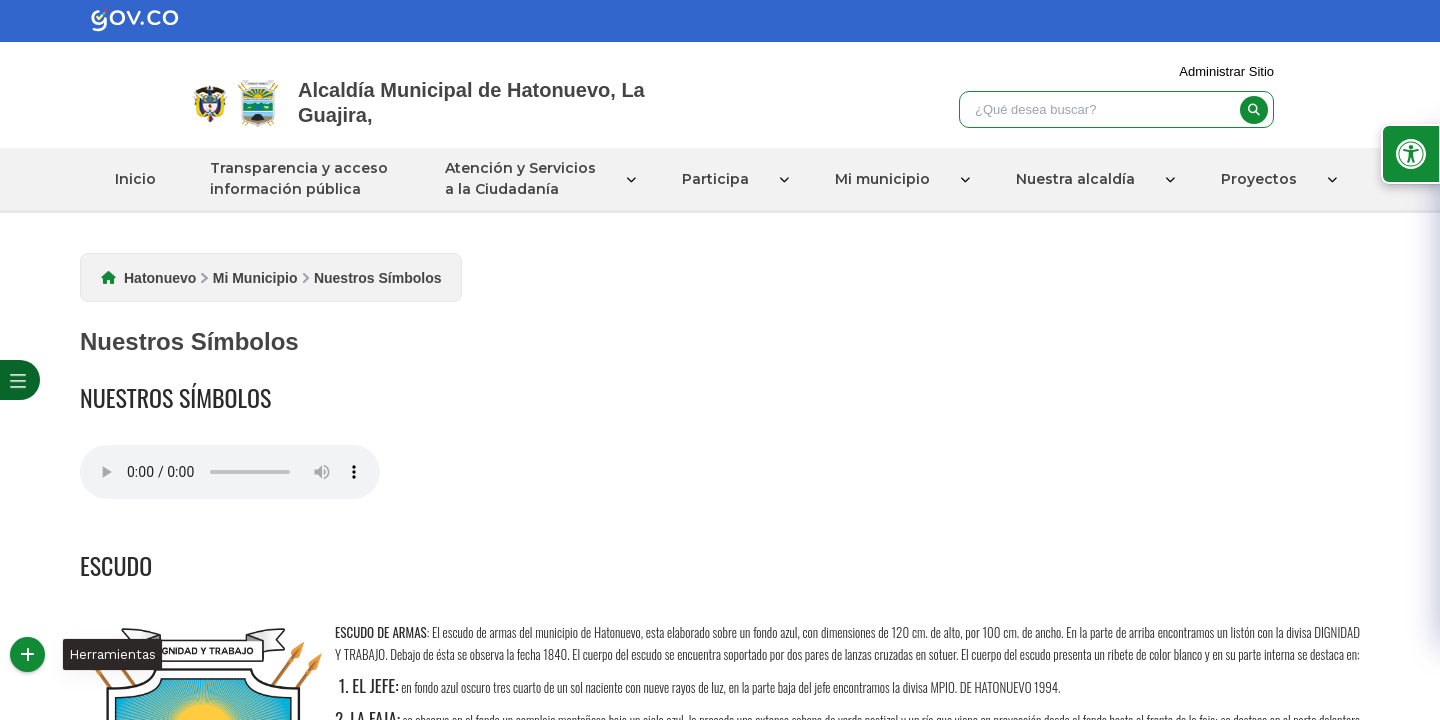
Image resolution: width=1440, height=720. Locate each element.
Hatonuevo (160, 278)
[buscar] (1254, 110)
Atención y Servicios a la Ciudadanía (520, 178)
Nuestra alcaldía (1075, 179)
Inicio (135, 179)
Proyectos (1259, 179)
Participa (715, 179)
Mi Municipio (255, 278)
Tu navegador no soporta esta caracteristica (230, 472)
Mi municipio (882, 179)
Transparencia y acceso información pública (299, 178)
